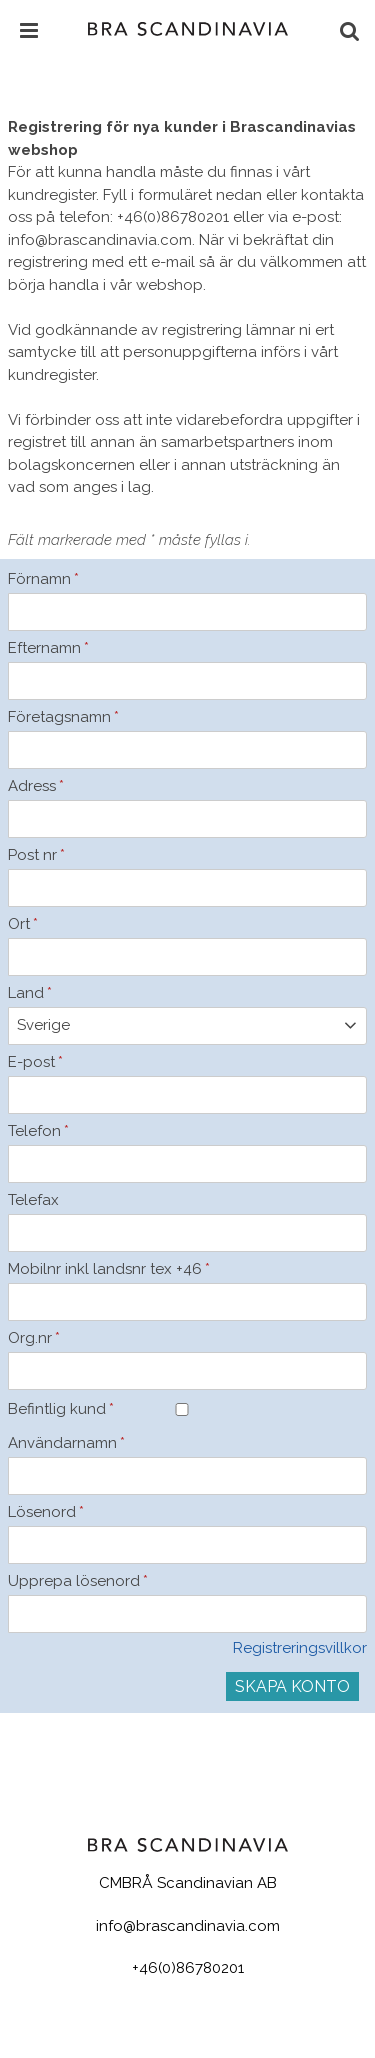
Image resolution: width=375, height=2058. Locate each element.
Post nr (36, 855)
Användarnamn (66, 1443)
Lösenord (46, 1512)
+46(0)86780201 (188, 1968)
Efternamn (48, 648)
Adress (36, 786)
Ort (23, 924)
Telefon (38, 1131)
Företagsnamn (63, 717)
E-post (35, 1062)
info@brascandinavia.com (188, 1926)
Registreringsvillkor (300, 1648)
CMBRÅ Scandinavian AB (188, 1883)
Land (30, 993)
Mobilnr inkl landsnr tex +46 (88, 1269)
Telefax (33, 1200)
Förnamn (43, 579)
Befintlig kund (61, 1409)
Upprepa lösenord (78, 1581)
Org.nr (34, 1338)
